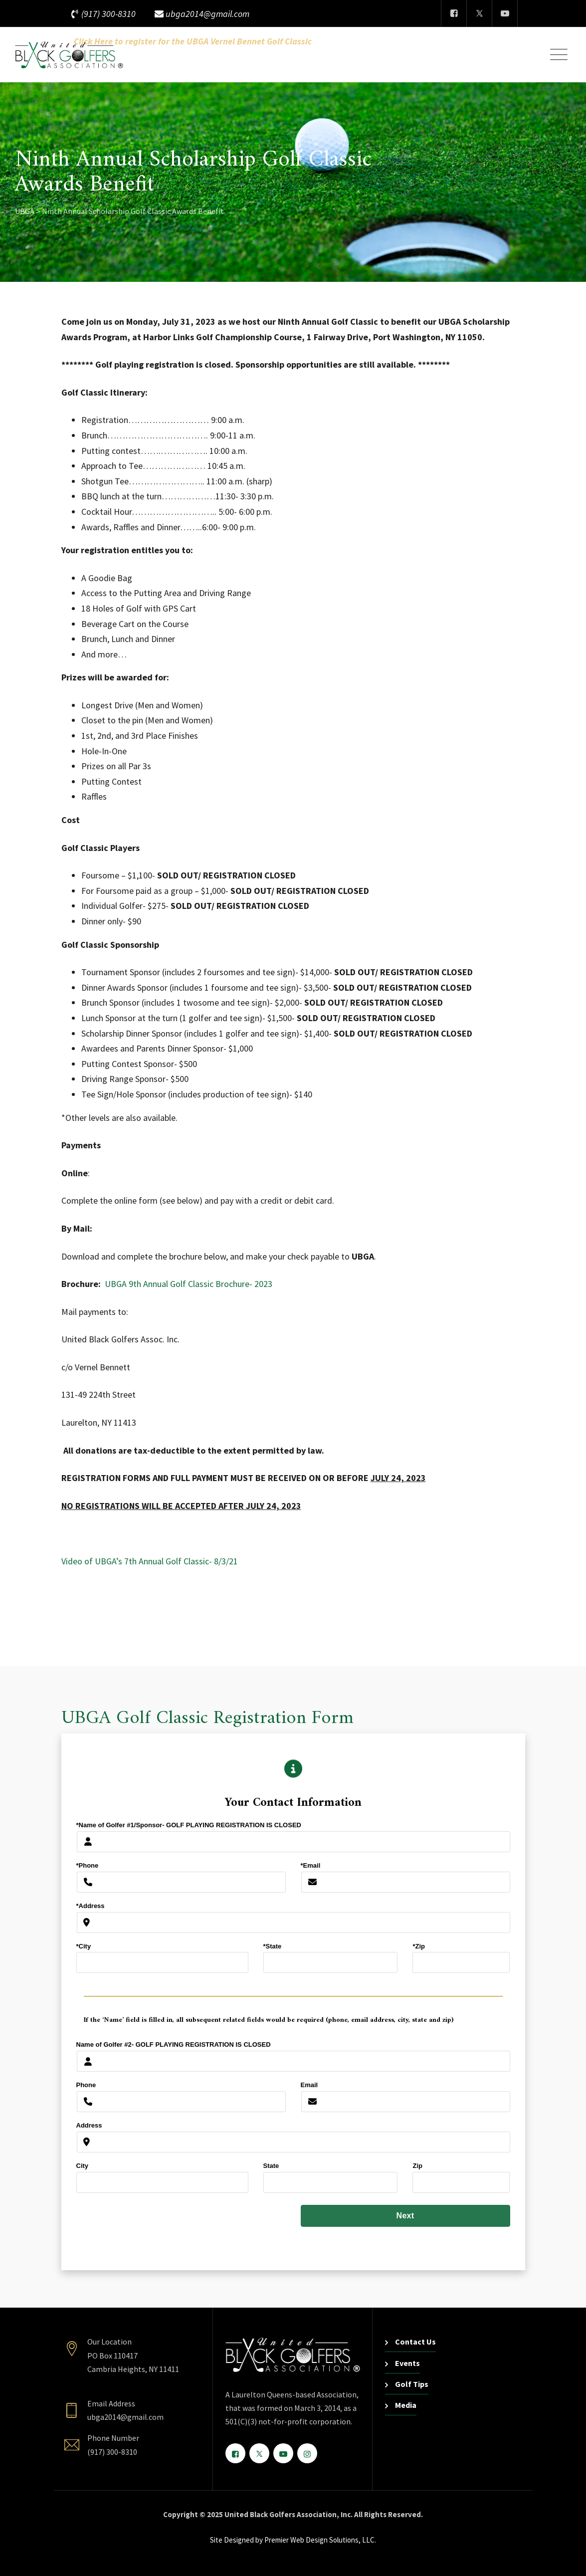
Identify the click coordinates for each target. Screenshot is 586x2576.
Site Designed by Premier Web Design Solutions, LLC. (293, 2540)
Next (405, 2215)
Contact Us (415, 2342)
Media (405, 2405)
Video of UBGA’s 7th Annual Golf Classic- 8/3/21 (149, 1561)
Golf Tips (411, 2384)
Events (407, 2363)
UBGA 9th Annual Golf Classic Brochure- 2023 (188, 1283)
